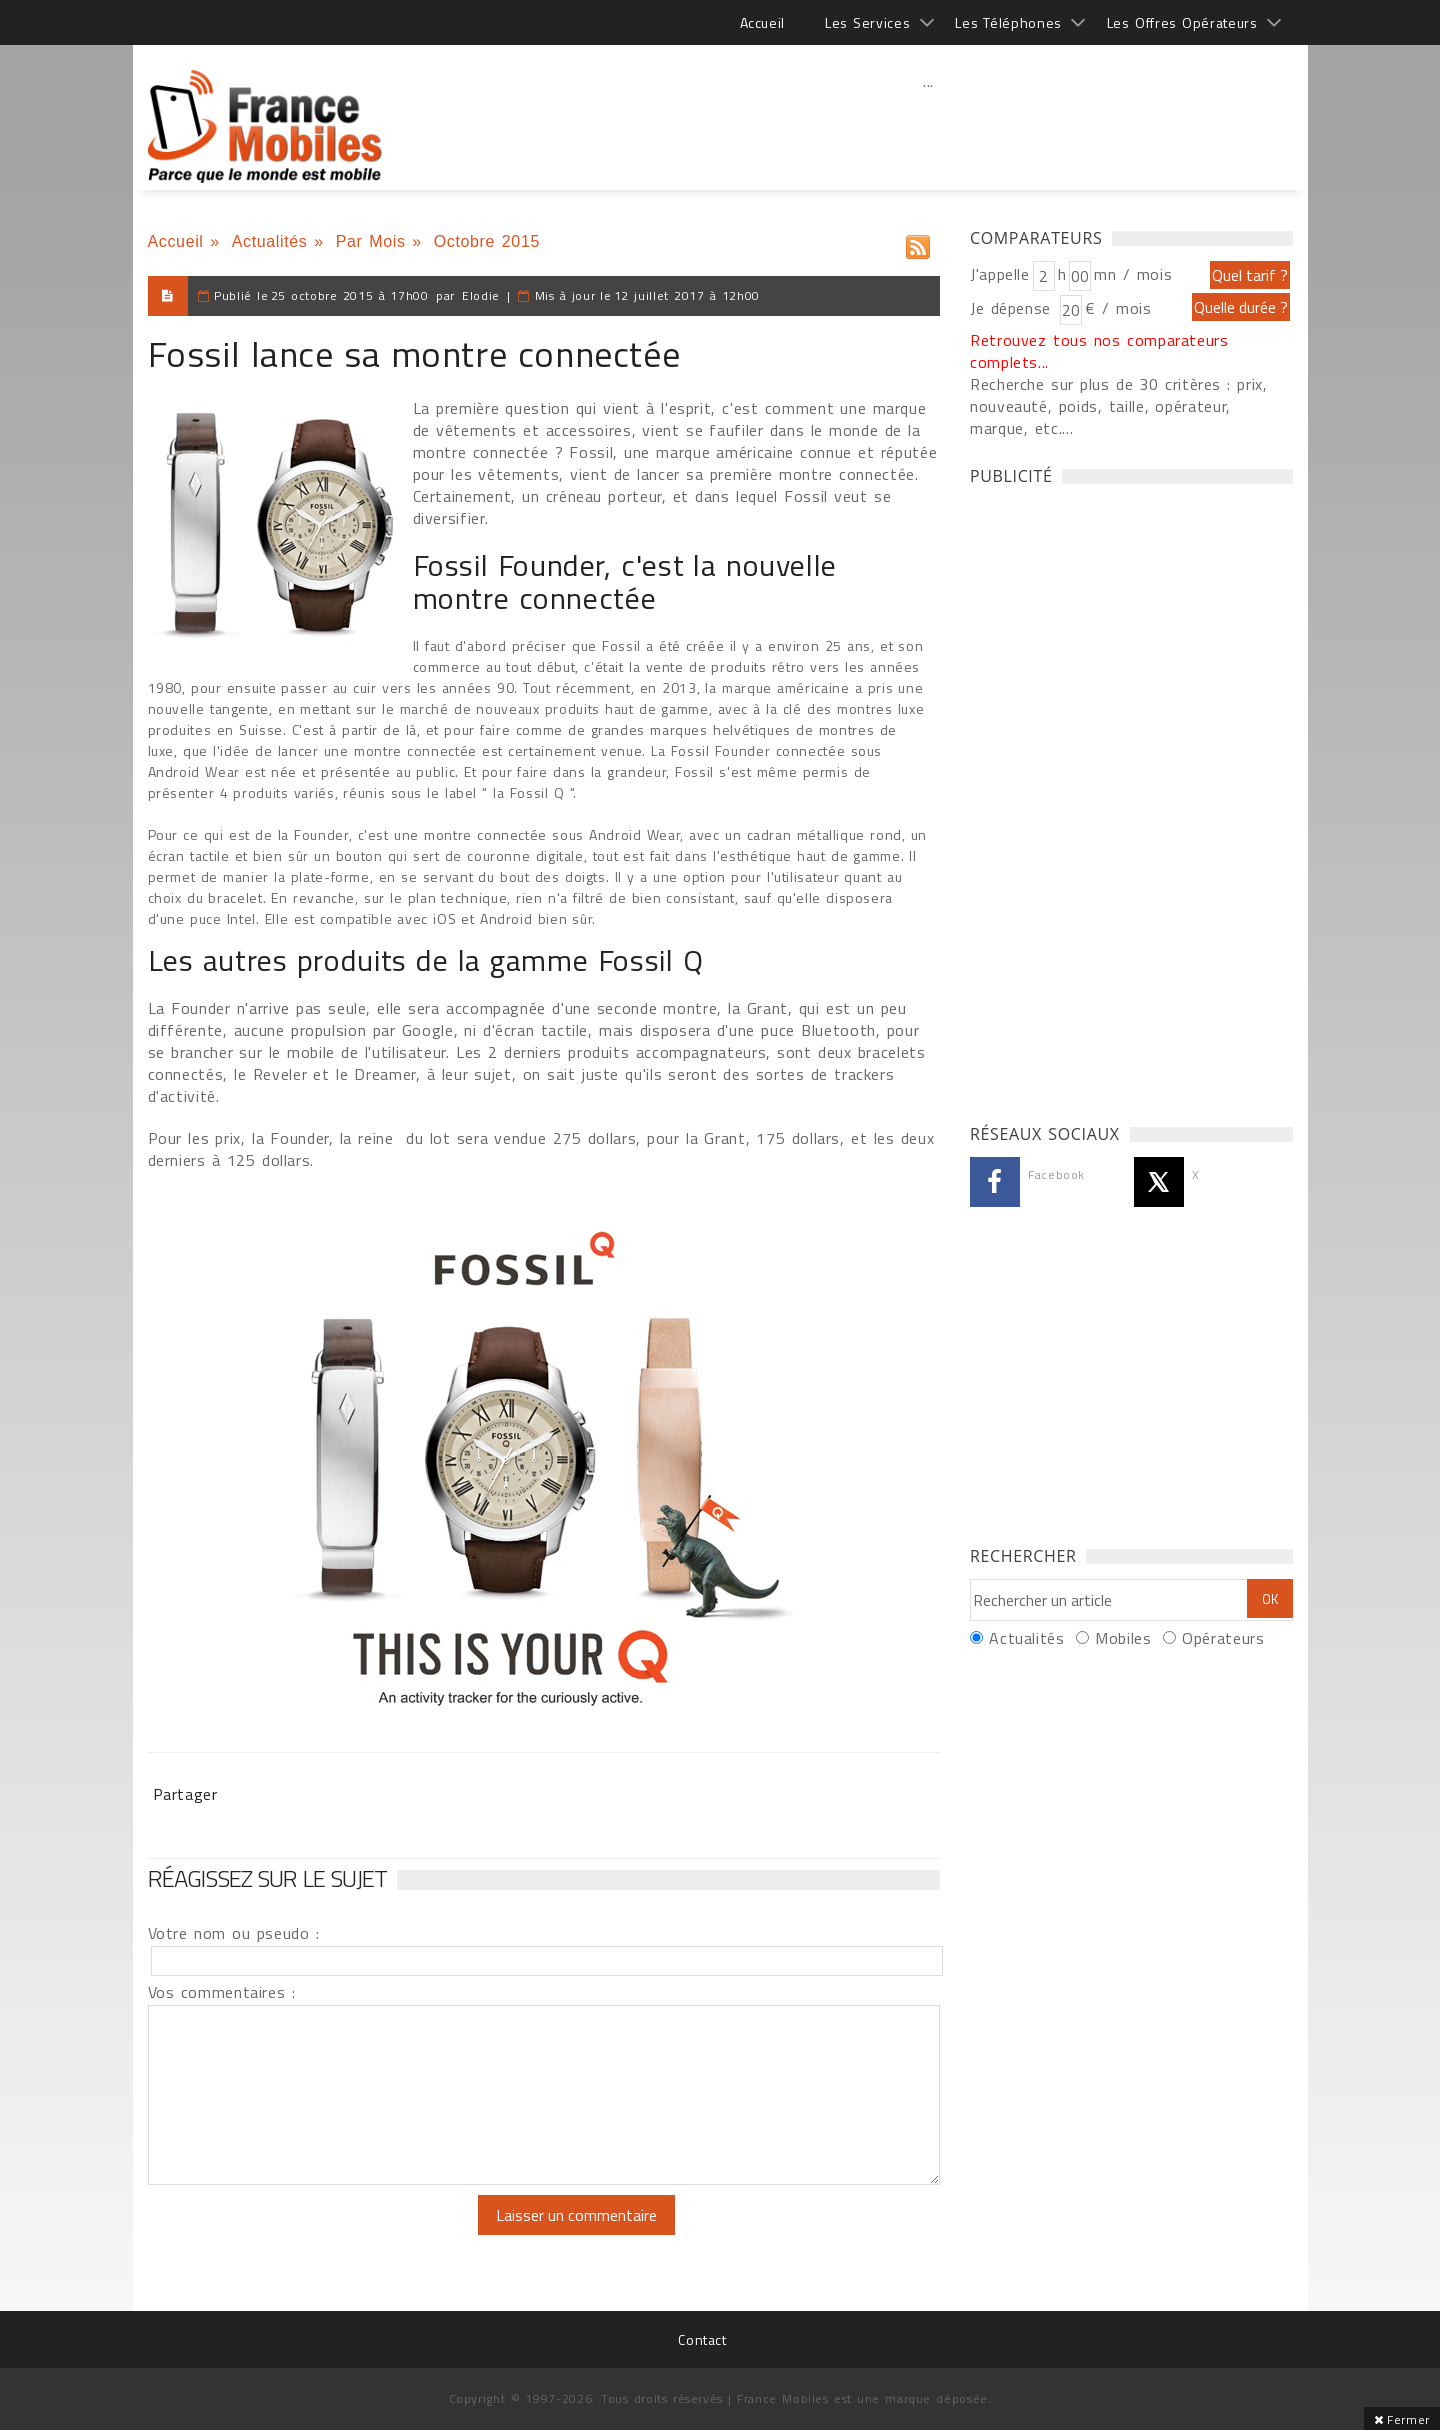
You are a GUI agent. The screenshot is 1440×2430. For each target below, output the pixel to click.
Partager (185, 1794)
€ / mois (1118, 308)
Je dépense (1013, 308)
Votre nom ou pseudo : (234, 1933)
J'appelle (1000, 274)
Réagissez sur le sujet (268, 1878)
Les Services (867, 22)
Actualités (270, 241)
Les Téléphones (1008, 22)
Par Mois (371, 241)
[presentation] (315, 2234)
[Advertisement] (929, 125)
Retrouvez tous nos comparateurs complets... (1099, 351)
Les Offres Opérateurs (1182, 22)
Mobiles (1123, 1638)
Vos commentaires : (222, 1992)
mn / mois (1133, 274)
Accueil (762, 22)
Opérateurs (1223, 1638)
